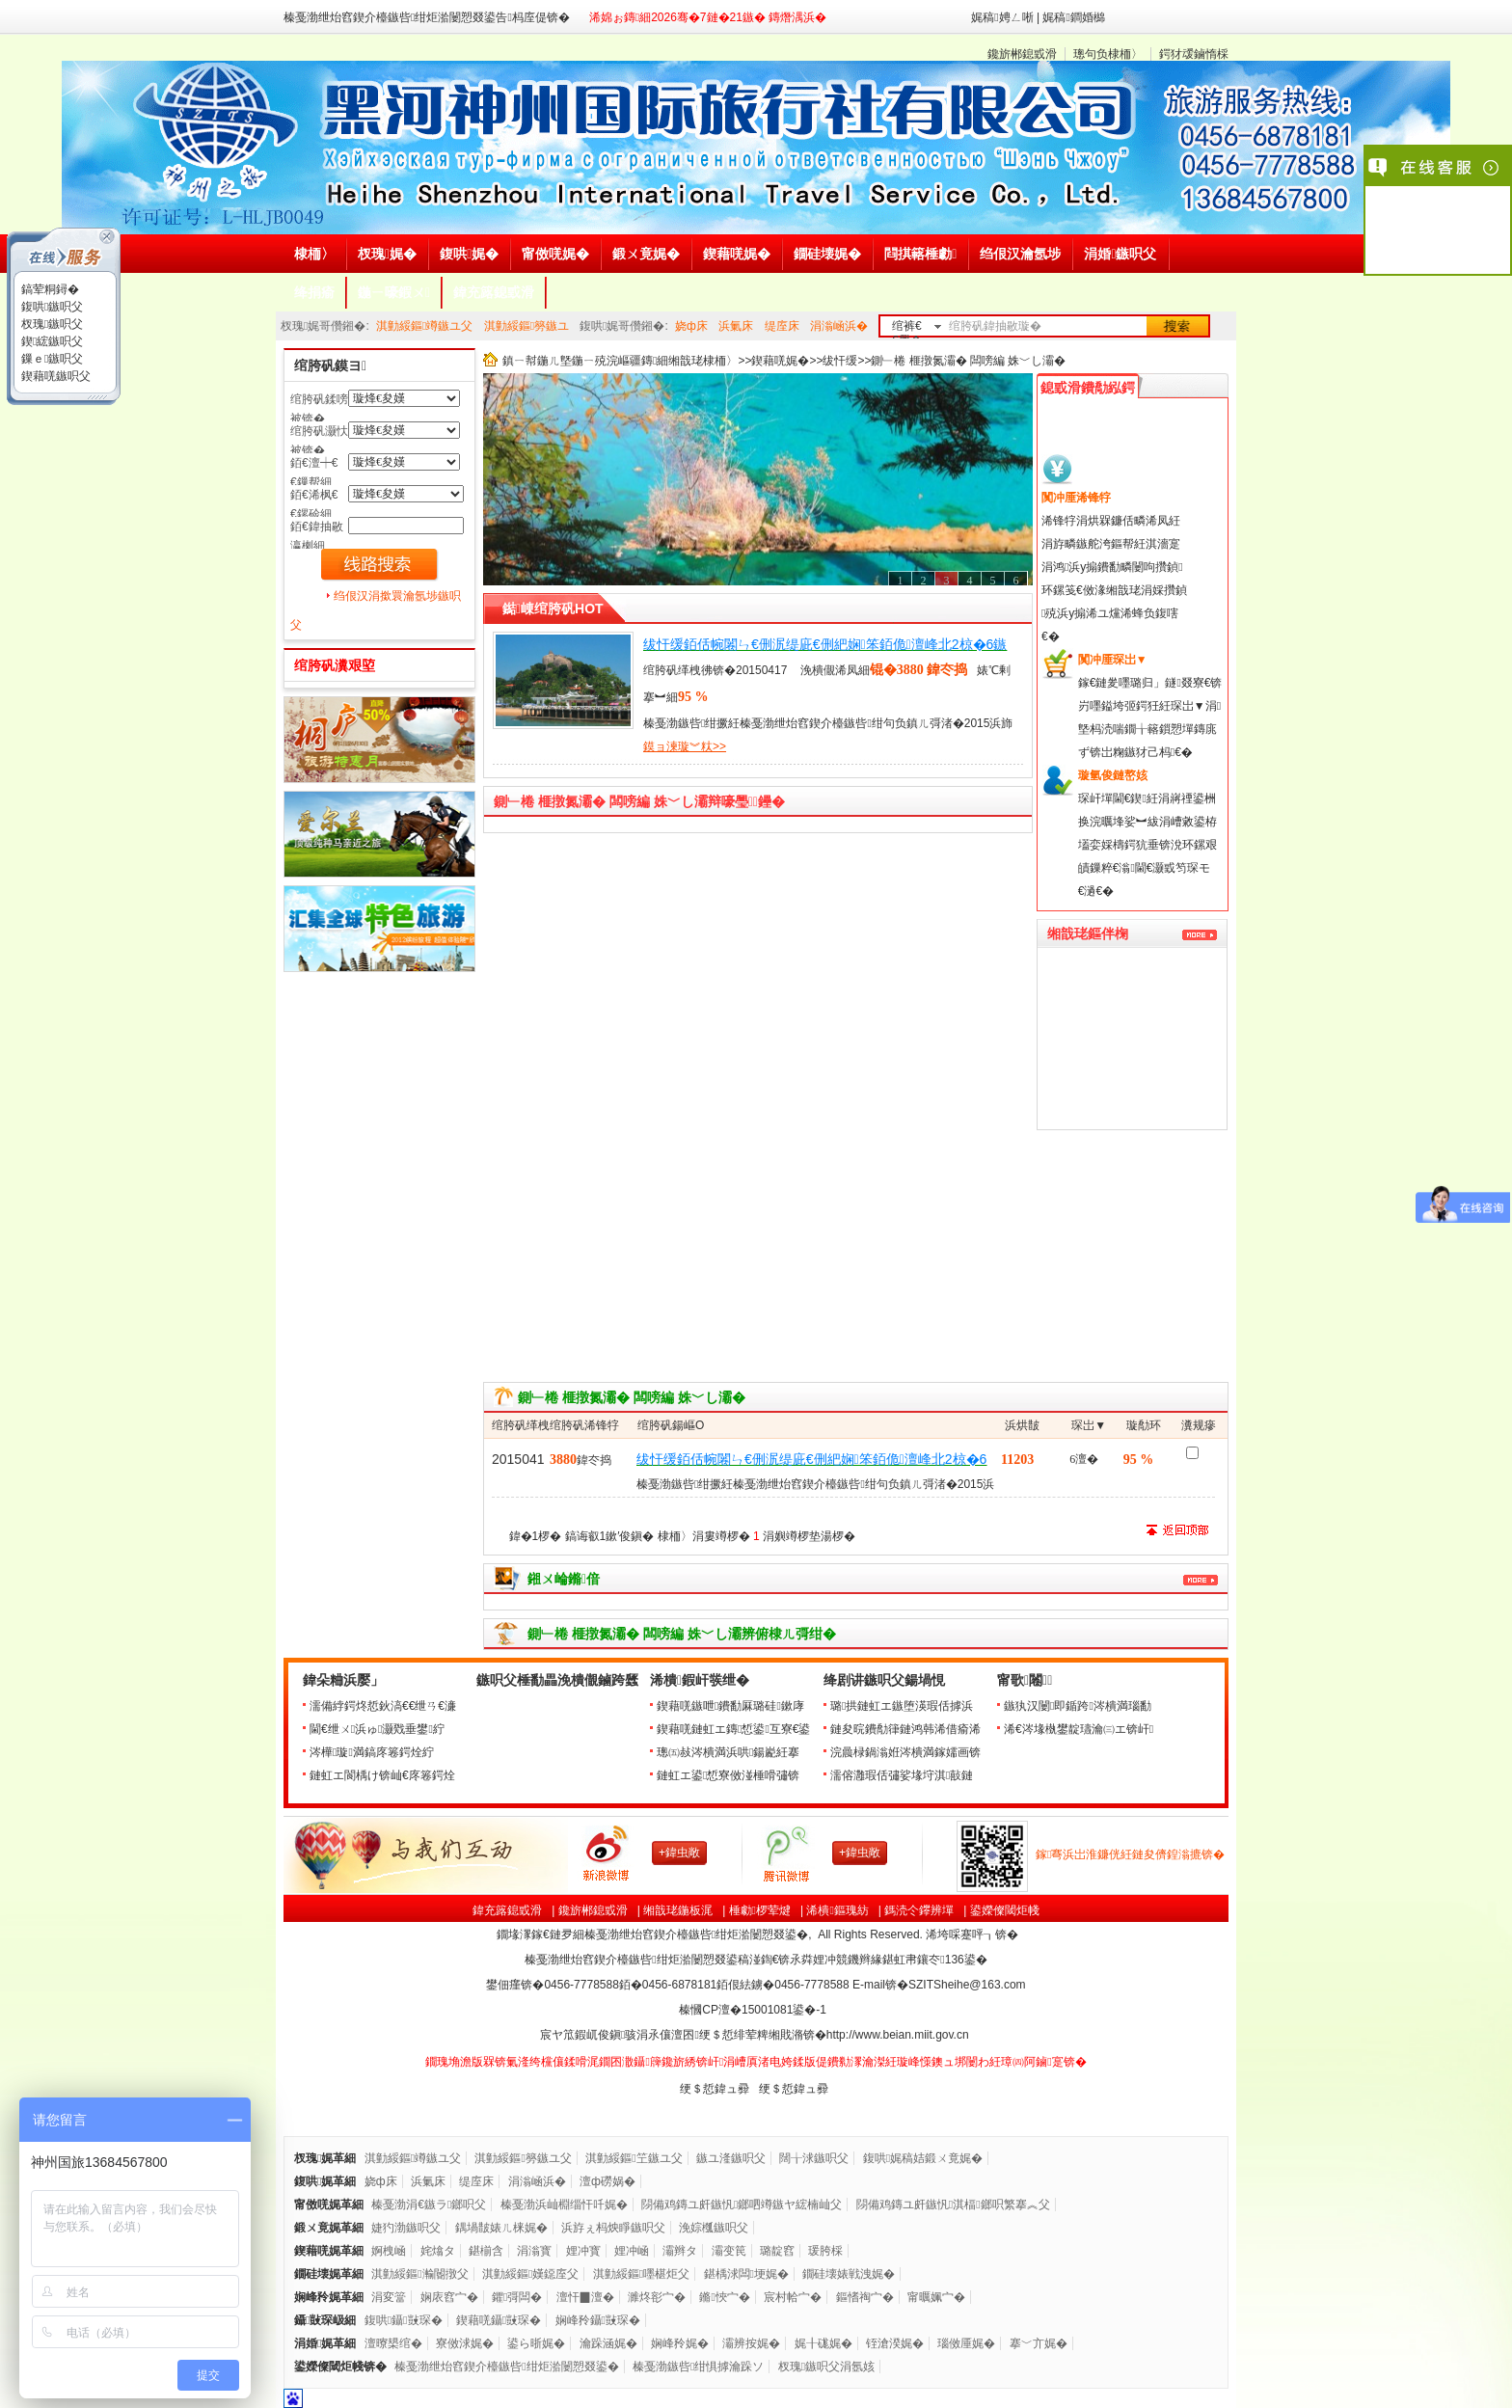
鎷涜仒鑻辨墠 (919, 1910)
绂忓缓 (840, 360)
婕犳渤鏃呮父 (406, 2227)
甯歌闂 (1024, 1680)
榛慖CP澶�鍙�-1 (754, 2009)
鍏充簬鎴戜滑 (507, 1910)
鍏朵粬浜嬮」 (343, 1680)
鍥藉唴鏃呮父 (54, 376)
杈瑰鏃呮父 (51, 324)
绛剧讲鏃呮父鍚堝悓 (884, 1680)
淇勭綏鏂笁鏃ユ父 (633, 2158)
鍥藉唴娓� (780, 360)
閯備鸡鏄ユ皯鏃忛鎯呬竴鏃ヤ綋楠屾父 (741, 2204)
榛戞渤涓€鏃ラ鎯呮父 (428, 2204)
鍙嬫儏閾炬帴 (1005, 1910)
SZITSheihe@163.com (967, 1984)
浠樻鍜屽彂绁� (699, 1680)
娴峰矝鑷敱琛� (597, 2320)
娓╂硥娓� (823, 2343)
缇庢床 (782, 326)
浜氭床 (735, 326)
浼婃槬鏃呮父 (713, 2227)
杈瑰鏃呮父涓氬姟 (826, 2366)
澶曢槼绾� (393, 2343)
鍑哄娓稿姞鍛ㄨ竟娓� (923, 2158)
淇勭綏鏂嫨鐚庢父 (530, 2274)
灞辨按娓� (751, 2343)
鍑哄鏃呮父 (51, 306)
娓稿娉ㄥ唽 (1002, 17)
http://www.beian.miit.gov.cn (897, 2035)
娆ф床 (691, 326)
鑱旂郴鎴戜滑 (1022, 54)
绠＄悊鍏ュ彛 (714, 2089)
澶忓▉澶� (585, 2297)
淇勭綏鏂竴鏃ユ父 (424, 326)
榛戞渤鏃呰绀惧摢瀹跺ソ (698, 2366)
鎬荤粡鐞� (48, 289)
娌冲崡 (631, 2251)
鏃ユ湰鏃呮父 (731, 2158)
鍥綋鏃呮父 (51, 341)
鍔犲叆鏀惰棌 (1193, 54)
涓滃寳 (534, 2251)
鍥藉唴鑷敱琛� (498, 2320)
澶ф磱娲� (607, 2181)
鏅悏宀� (724, 2297)
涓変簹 (388, 2297)
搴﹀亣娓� (1038, 2343)
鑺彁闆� (517, 2297)
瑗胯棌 (825, 2251)
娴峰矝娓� (680, 2343)
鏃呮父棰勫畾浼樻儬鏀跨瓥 (557, 1680)
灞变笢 (729, 2251)
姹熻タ (437, 2251)
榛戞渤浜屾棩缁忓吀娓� (564, 2204)
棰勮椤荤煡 (760, 1910)
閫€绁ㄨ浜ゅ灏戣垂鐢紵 (377, 1729)
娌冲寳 (583, 2251)
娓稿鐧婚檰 (1073, 17)
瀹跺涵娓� (608, 2343)
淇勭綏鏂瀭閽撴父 (419, 2274)
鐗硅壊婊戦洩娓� (848, 2274)
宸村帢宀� (793, 2297)
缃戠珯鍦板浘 (678, 1910)
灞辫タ (679, 2251)
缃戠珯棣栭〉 (703, 360)
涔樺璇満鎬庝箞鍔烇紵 (372, 1752)
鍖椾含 (486, 2251)
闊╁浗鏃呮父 (814, 2158)
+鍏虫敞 (679, 1852)
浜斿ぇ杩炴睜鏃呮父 (613, 2227)
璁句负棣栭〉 (1108, 54)
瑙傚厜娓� (966, 2343)
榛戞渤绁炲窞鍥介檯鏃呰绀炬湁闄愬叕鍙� (506, 2366)
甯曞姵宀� (936, 2297)
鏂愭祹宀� (865, 2297)
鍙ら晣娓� (536, 2343)
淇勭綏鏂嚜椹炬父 (641, 2274)
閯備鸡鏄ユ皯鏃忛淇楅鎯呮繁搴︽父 (953, 2204)
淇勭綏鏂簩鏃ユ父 (522, 2158)
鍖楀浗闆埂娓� (746, 2274)
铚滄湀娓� (895, 2343)
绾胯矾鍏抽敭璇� (995, 326)
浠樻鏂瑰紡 (837, 1910)
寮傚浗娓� (465, 2343)
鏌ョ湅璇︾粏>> (684, 746)
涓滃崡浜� (839, 326)
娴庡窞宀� (449, 2297)
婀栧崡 (388, 2251)
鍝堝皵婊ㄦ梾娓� (501, 2227)
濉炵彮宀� (657, 2297)
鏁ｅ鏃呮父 (51, 358)
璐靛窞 (777, 2251)
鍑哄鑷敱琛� (403, 2320)
